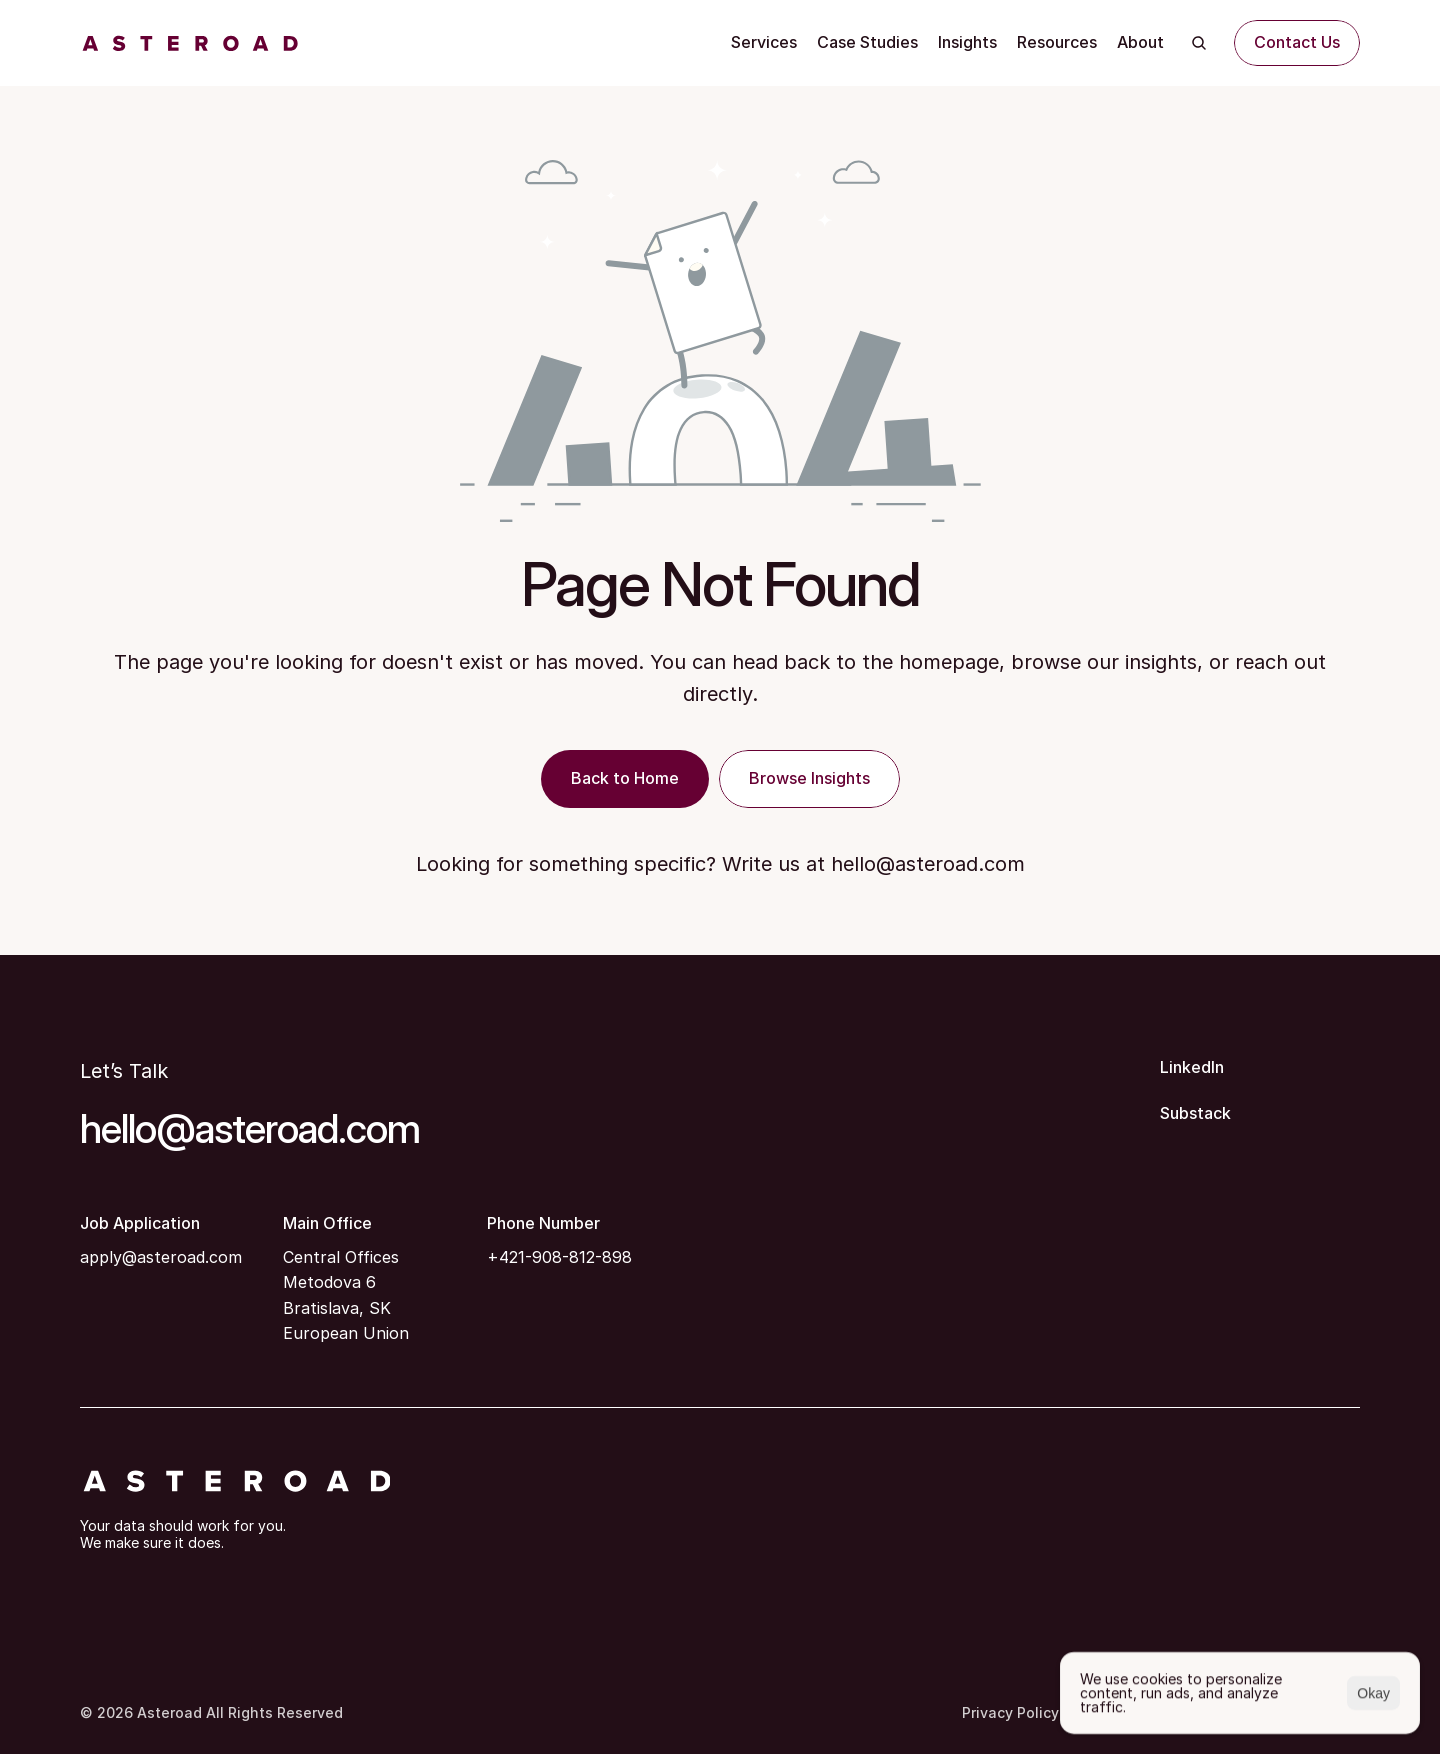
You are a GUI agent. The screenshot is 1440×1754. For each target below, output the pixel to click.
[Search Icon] (1199, 43)
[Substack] (1260, 1114)
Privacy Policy (1010, 1712)
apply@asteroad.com (161, 1257)
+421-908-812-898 (559, 1257)
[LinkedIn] (1260, 1068)
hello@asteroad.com (928, 864)
